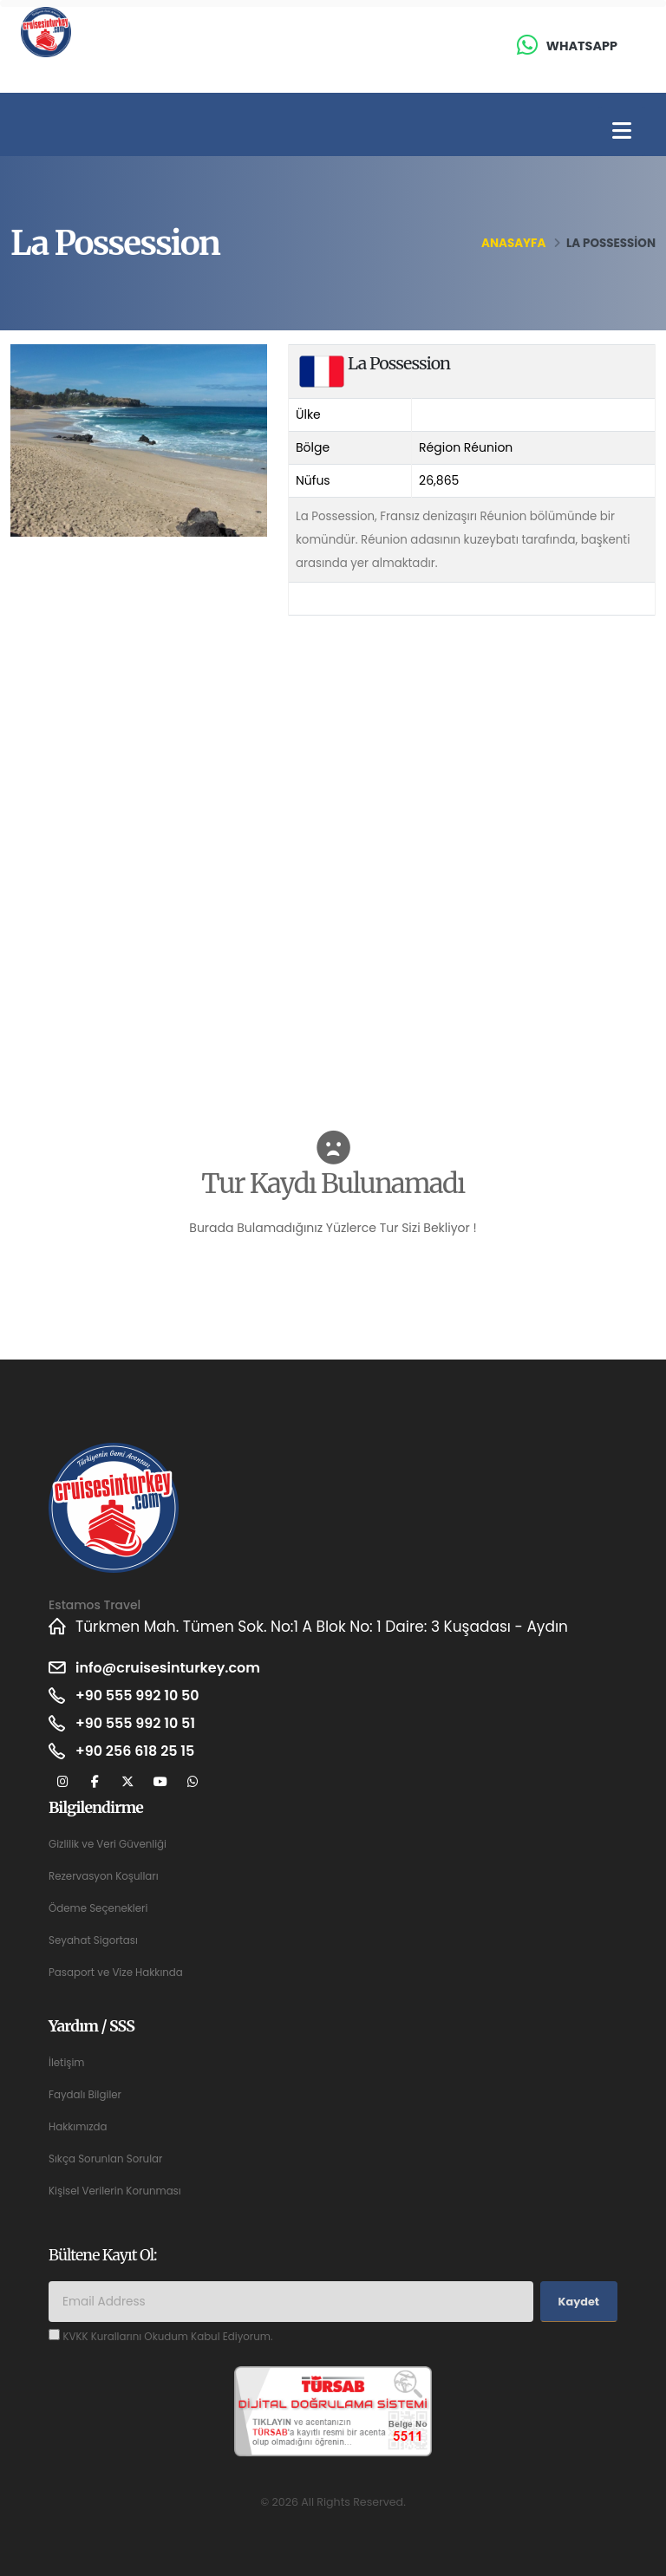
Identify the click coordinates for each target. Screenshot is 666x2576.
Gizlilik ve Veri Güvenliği (111, 1843)
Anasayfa (513, 243)
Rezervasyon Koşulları (107, 1875)
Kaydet (578, 2301)
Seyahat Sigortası (96, 1940)
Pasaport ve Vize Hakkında (120, 1972)
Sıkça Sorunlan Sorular (109, 2158)
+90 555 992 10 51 (139, 1723)
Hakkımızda (80, 2126)
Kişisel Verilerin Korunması (119, 2190)
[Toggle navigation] (621, 131)
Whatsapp (581, 46)
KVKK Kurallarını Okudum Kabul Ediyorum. (174, 2336)
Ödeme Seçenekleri (101, 1908)
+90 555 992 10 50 (141, 1696)
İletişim (68, 2062)
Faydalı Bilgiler (88, 2094)
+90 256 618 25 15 (139, 1751)
